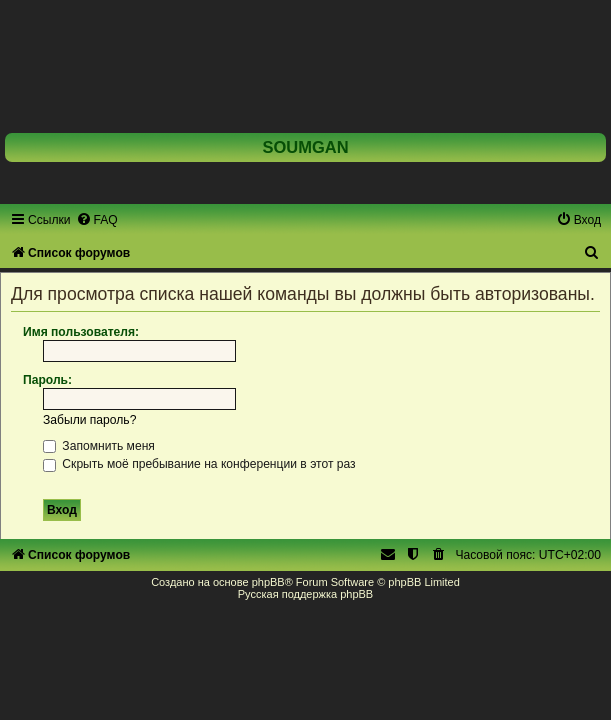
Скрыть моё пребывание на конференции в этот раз (199, 464)
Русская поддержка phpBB (305, 594)
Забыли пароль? (89, 420)
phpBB (268, 582)
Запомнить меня (99, 446)
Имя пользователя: (81, 332)
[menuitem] (97, 220)
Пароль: (47, 380)
